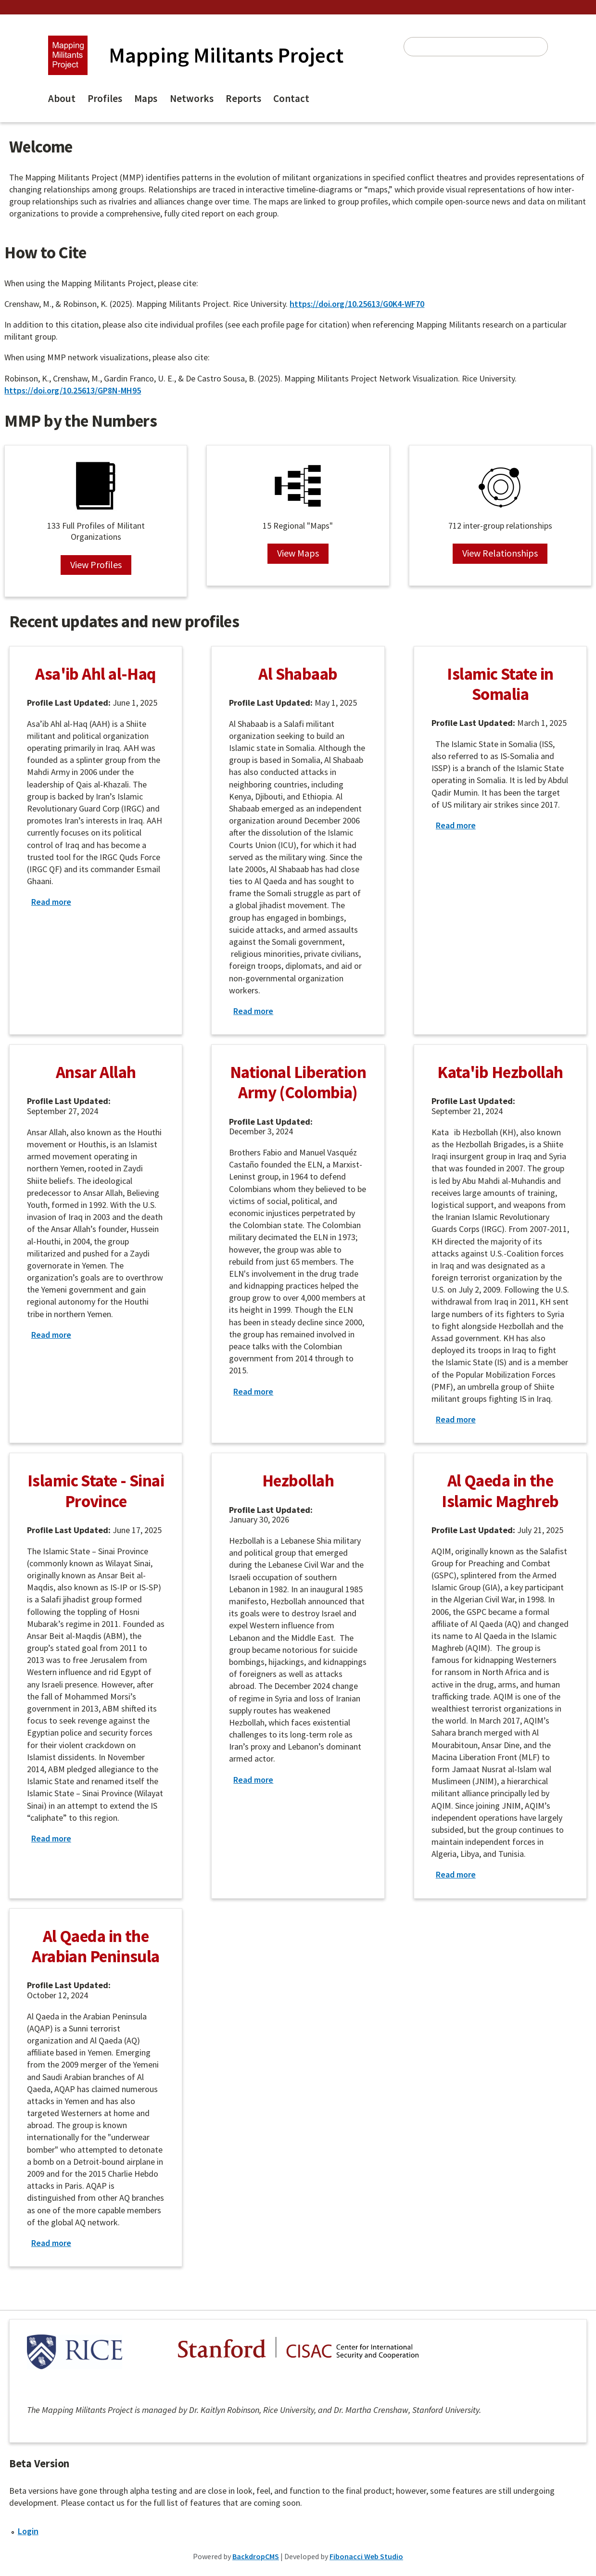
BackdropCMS (255, 2556)
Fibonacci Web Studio (366, 2556)
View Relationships (500, 553)
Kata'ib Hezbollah (500, 1072)
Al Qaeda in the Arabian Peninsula (95, 1946)
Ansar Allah (96, 1072)
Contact (291, 98)
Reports (243, 98)
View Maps (298, 553)
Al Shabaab (297, 674)
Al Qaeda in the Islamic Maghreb (500, 1490)
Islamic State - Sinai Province (95, 1490)
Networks (192, 98)
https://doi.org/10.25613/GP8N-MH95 (72, 390)
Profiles (105, 98)
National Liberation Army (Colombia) (298, 1082)
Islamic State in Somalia (500, 684)
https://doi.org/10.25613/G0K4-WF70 (357, 303)
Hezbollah (298, 1480)
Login (28, 2531)
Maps (145, 98)
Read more (51, 901)
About (62, 98)
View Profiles (96, 564)
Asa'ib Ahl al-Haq (95, 674)
